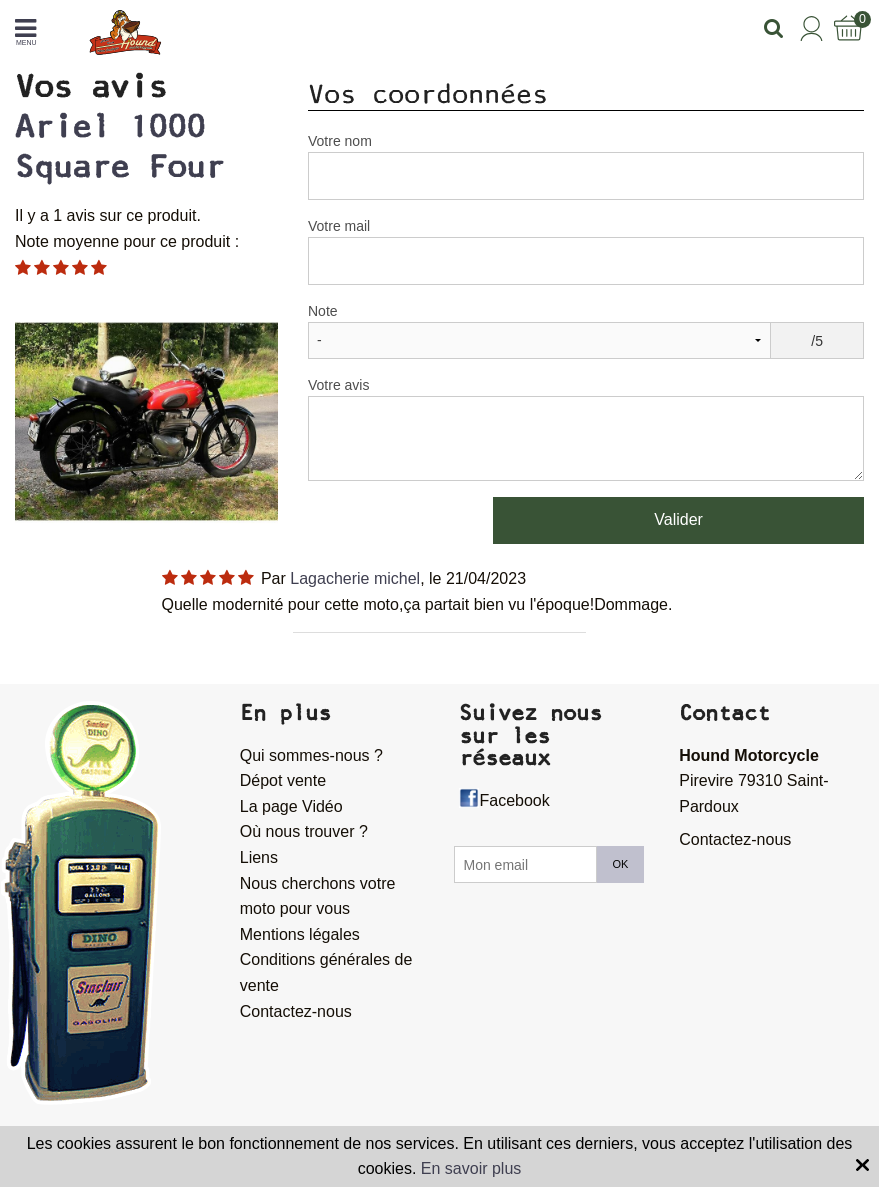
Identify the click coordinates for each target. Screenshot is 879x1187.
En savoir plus (471, 1168)
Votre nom (340, 141)
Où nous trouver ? (304, 831)
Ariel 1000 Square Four (119, 147)
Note (323, 311)
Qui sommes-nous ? (311, 755)
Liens (259, 857)
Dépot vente (283, 780)
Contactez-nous (296, 1011)
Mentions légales (300, 934)
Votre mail (339, 226)
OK (621, 864)
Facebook (514, 800)
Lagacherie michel (355, 578)
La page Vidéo (291, 806)
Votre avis (338, 385)
